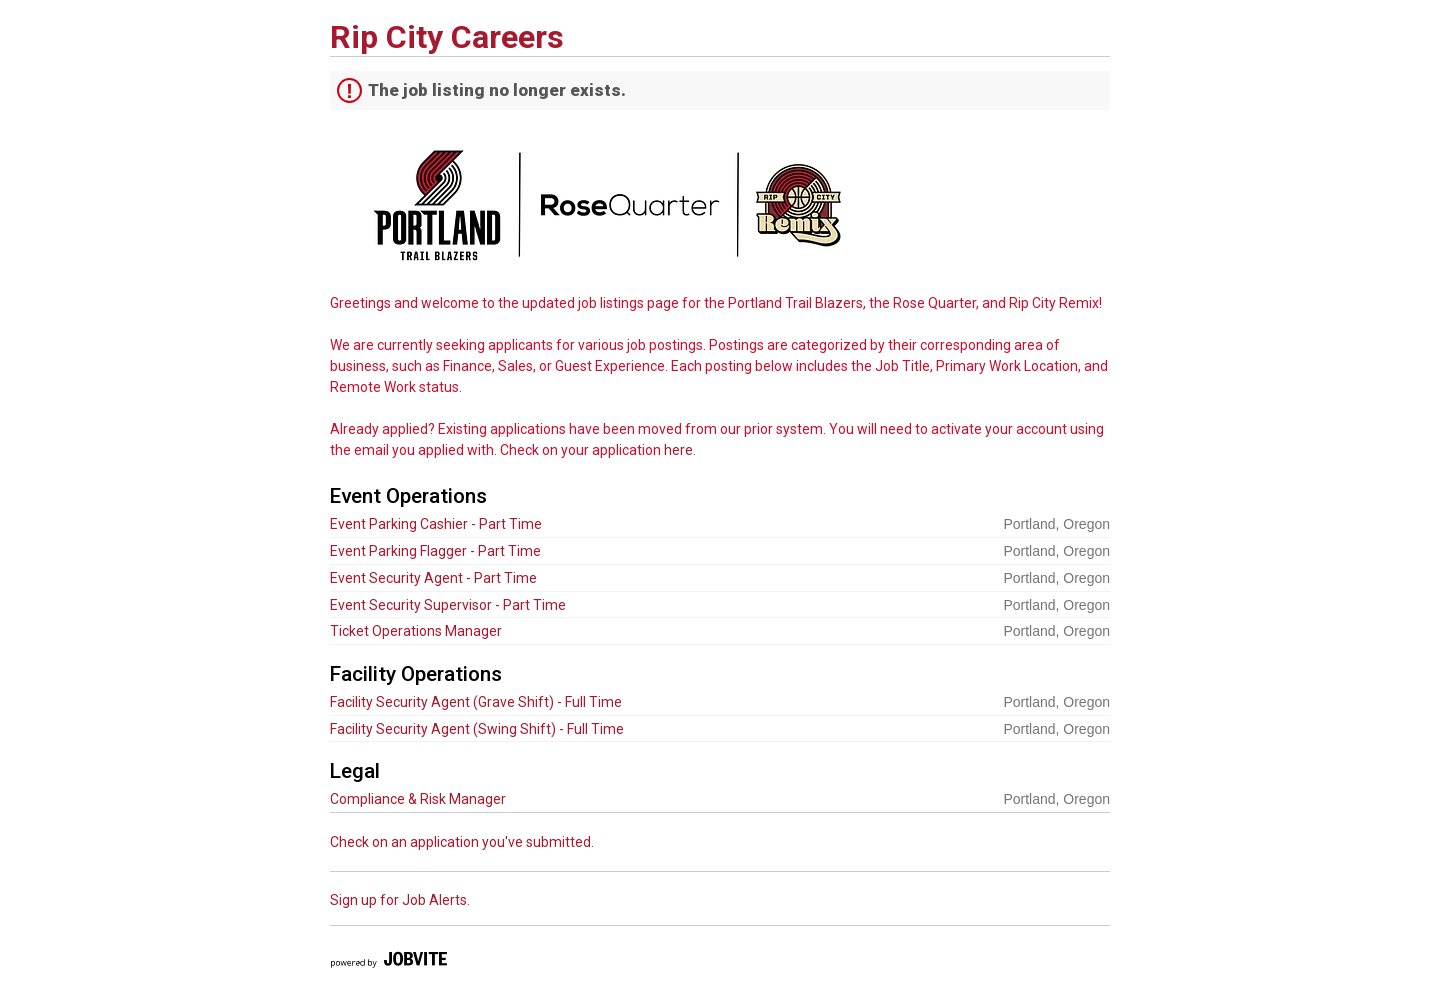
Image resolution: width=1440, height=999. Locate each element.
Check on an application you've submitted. (462, 842)
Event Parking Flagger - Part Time (435, 551)
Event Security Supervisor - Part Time (448, 605)
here (678, 450)
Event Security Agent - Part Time (433, 578)
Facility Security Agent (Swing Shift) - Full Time (477, 729)
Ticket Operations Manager (416, 631)
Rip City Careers (447, 37)
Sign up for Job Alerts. (400, 900)
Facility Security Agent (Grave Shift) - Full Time (476, 702)
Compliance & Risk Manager (418, 799)
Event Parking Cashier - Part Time (436, 524)
